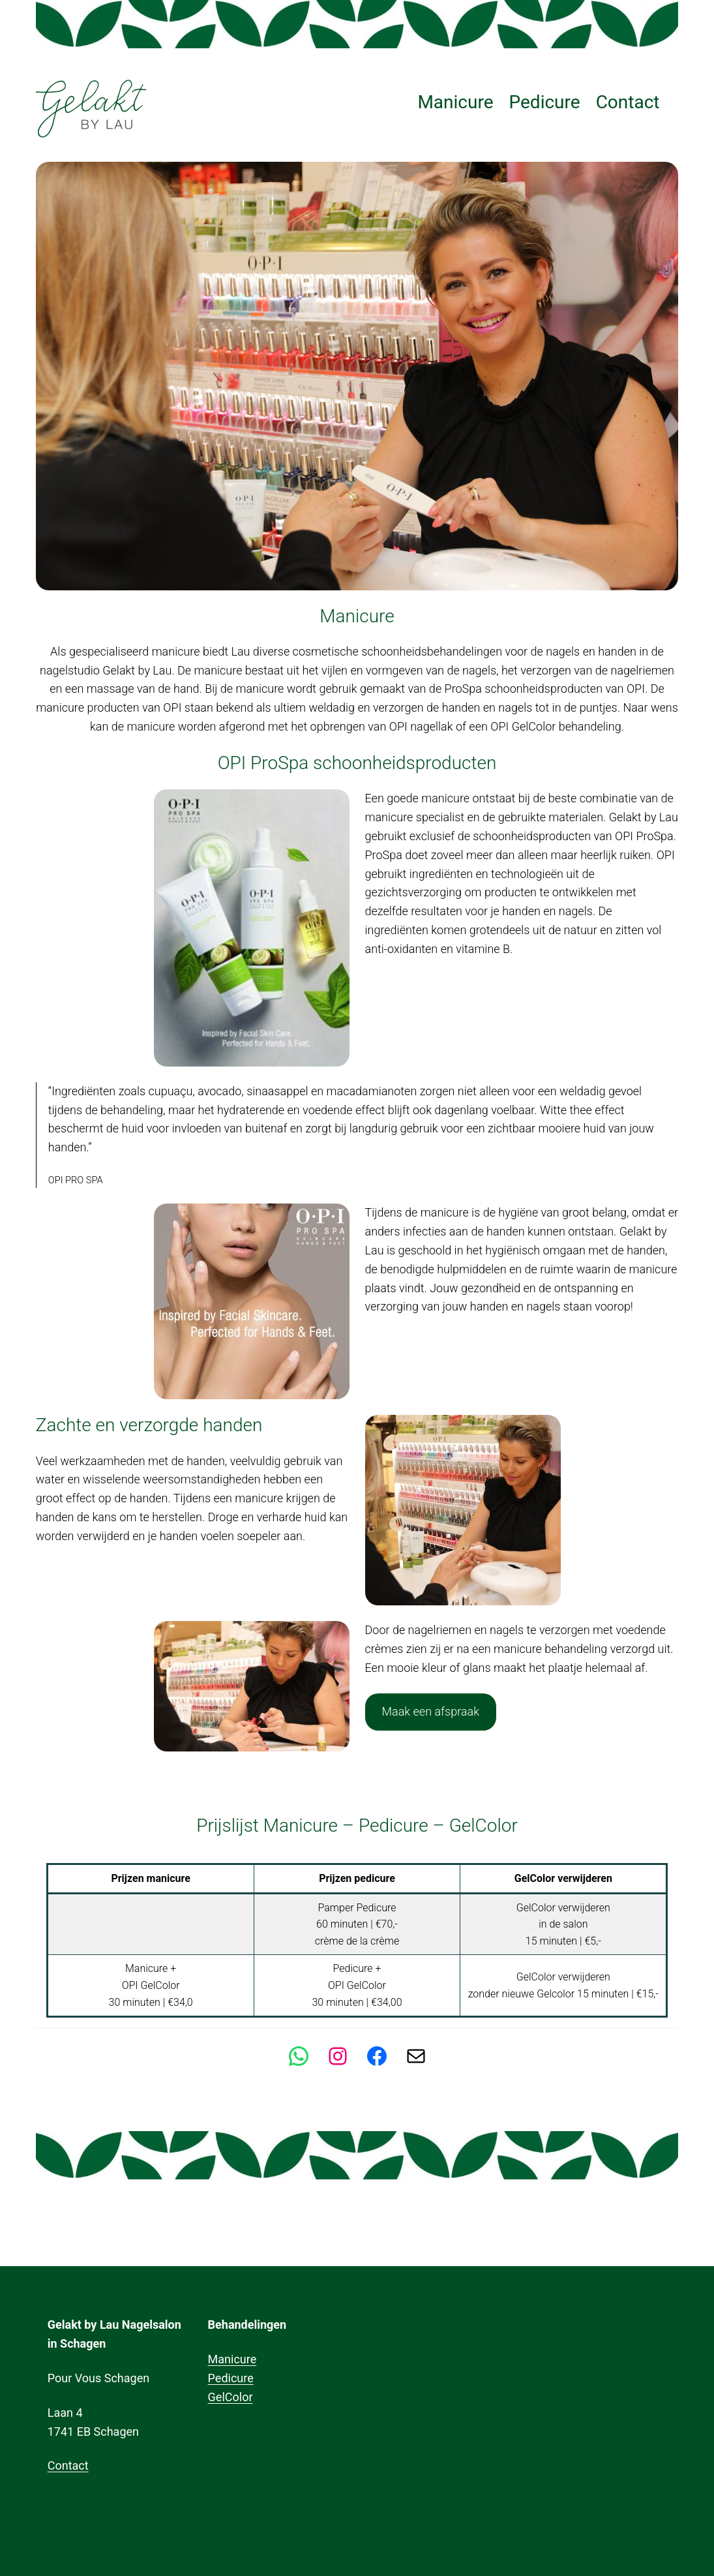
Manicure (232, 2359)
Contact (68, 2465)
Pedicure (231, 2378)
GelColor (230, 2397)
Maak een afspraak (430, 1711)
